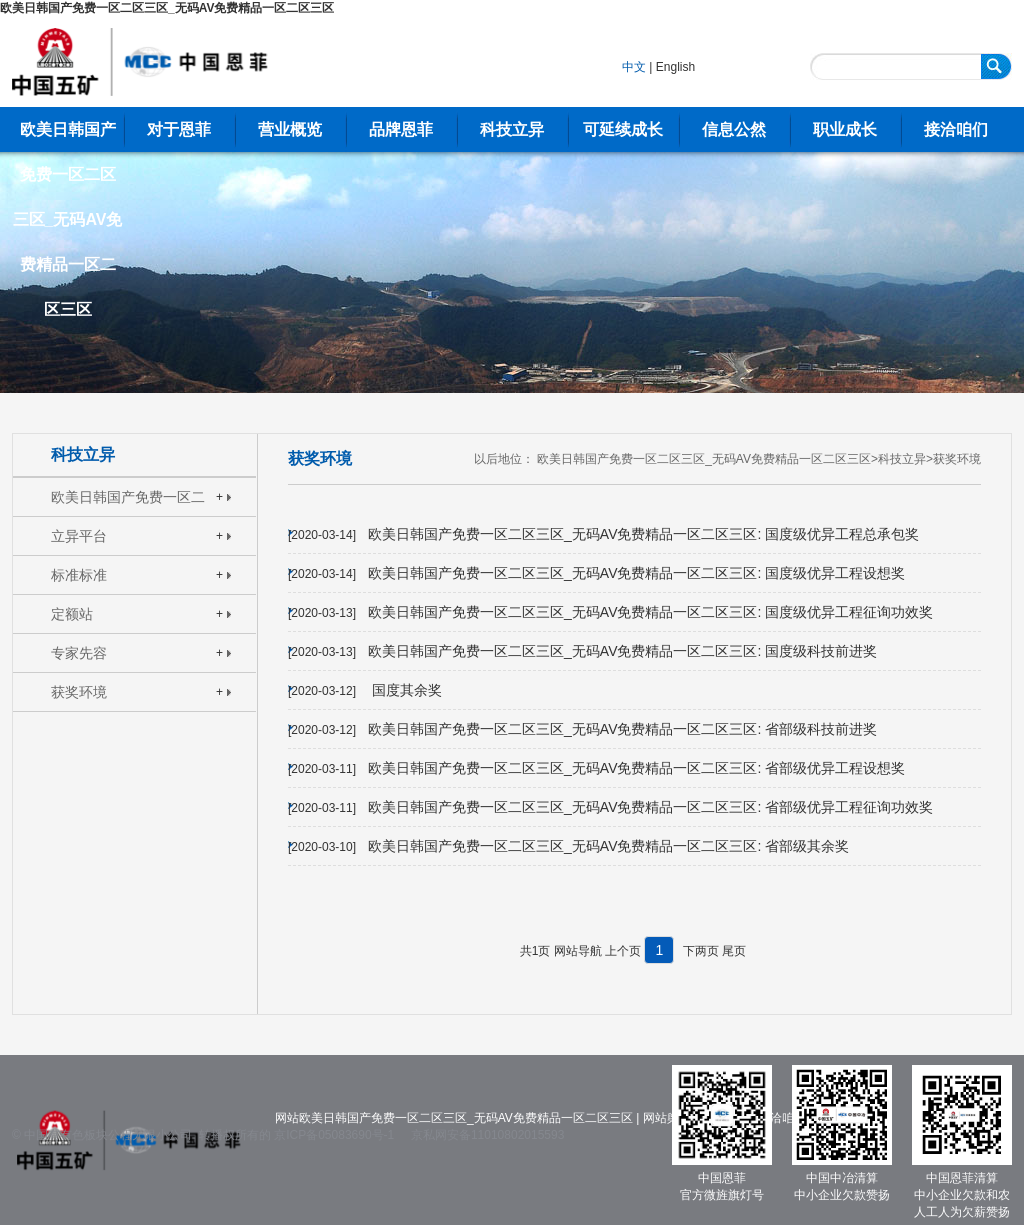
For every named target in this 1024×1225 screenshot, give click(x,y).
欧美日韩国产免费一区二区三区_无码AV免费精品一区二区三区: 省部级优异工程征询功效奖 (650, 807)
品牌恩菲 (401, 129)
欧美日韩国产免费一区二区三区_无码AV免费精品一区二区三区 (167, 8)
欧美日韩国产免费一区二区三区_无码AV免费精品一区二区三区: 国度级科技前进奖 (622, 651)
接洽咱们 (956, 129)
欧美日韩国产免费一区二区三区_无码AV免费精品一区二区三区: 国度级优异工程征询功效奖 (650, 612)
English (675, 67)
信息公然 (734, 129)
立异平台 (79, 536)
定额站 (72, 614)
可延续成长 (623, 129)
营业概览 (290, 129)
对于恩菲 (179, 129)
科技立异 (512, 129)
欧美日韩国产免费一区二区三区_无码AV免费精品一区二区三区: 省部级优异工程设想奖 (636, 768)
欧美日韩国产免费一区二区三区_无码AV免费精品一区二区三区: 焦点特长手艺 (132, 502)
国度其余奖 (405, 690)
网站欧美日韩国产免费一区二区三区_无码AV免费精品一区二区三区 (454, 1118)
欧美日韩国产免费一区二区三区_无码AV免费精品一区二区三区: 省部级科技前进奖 (622, 729)
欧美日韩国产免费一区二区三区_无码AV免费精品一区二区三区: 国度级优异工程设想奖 (636, 573)
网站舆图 (667, 1118)
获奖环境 (79, 692)
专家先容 (79, 653)
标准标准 (79, 575)
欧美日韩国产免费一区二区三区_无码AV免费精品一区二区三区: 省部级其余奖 (608, 846)
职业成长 (845, 129)
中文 (634, 67)
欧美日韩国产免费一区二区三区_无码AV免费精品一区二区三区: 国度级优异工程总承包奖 (643, 534)
